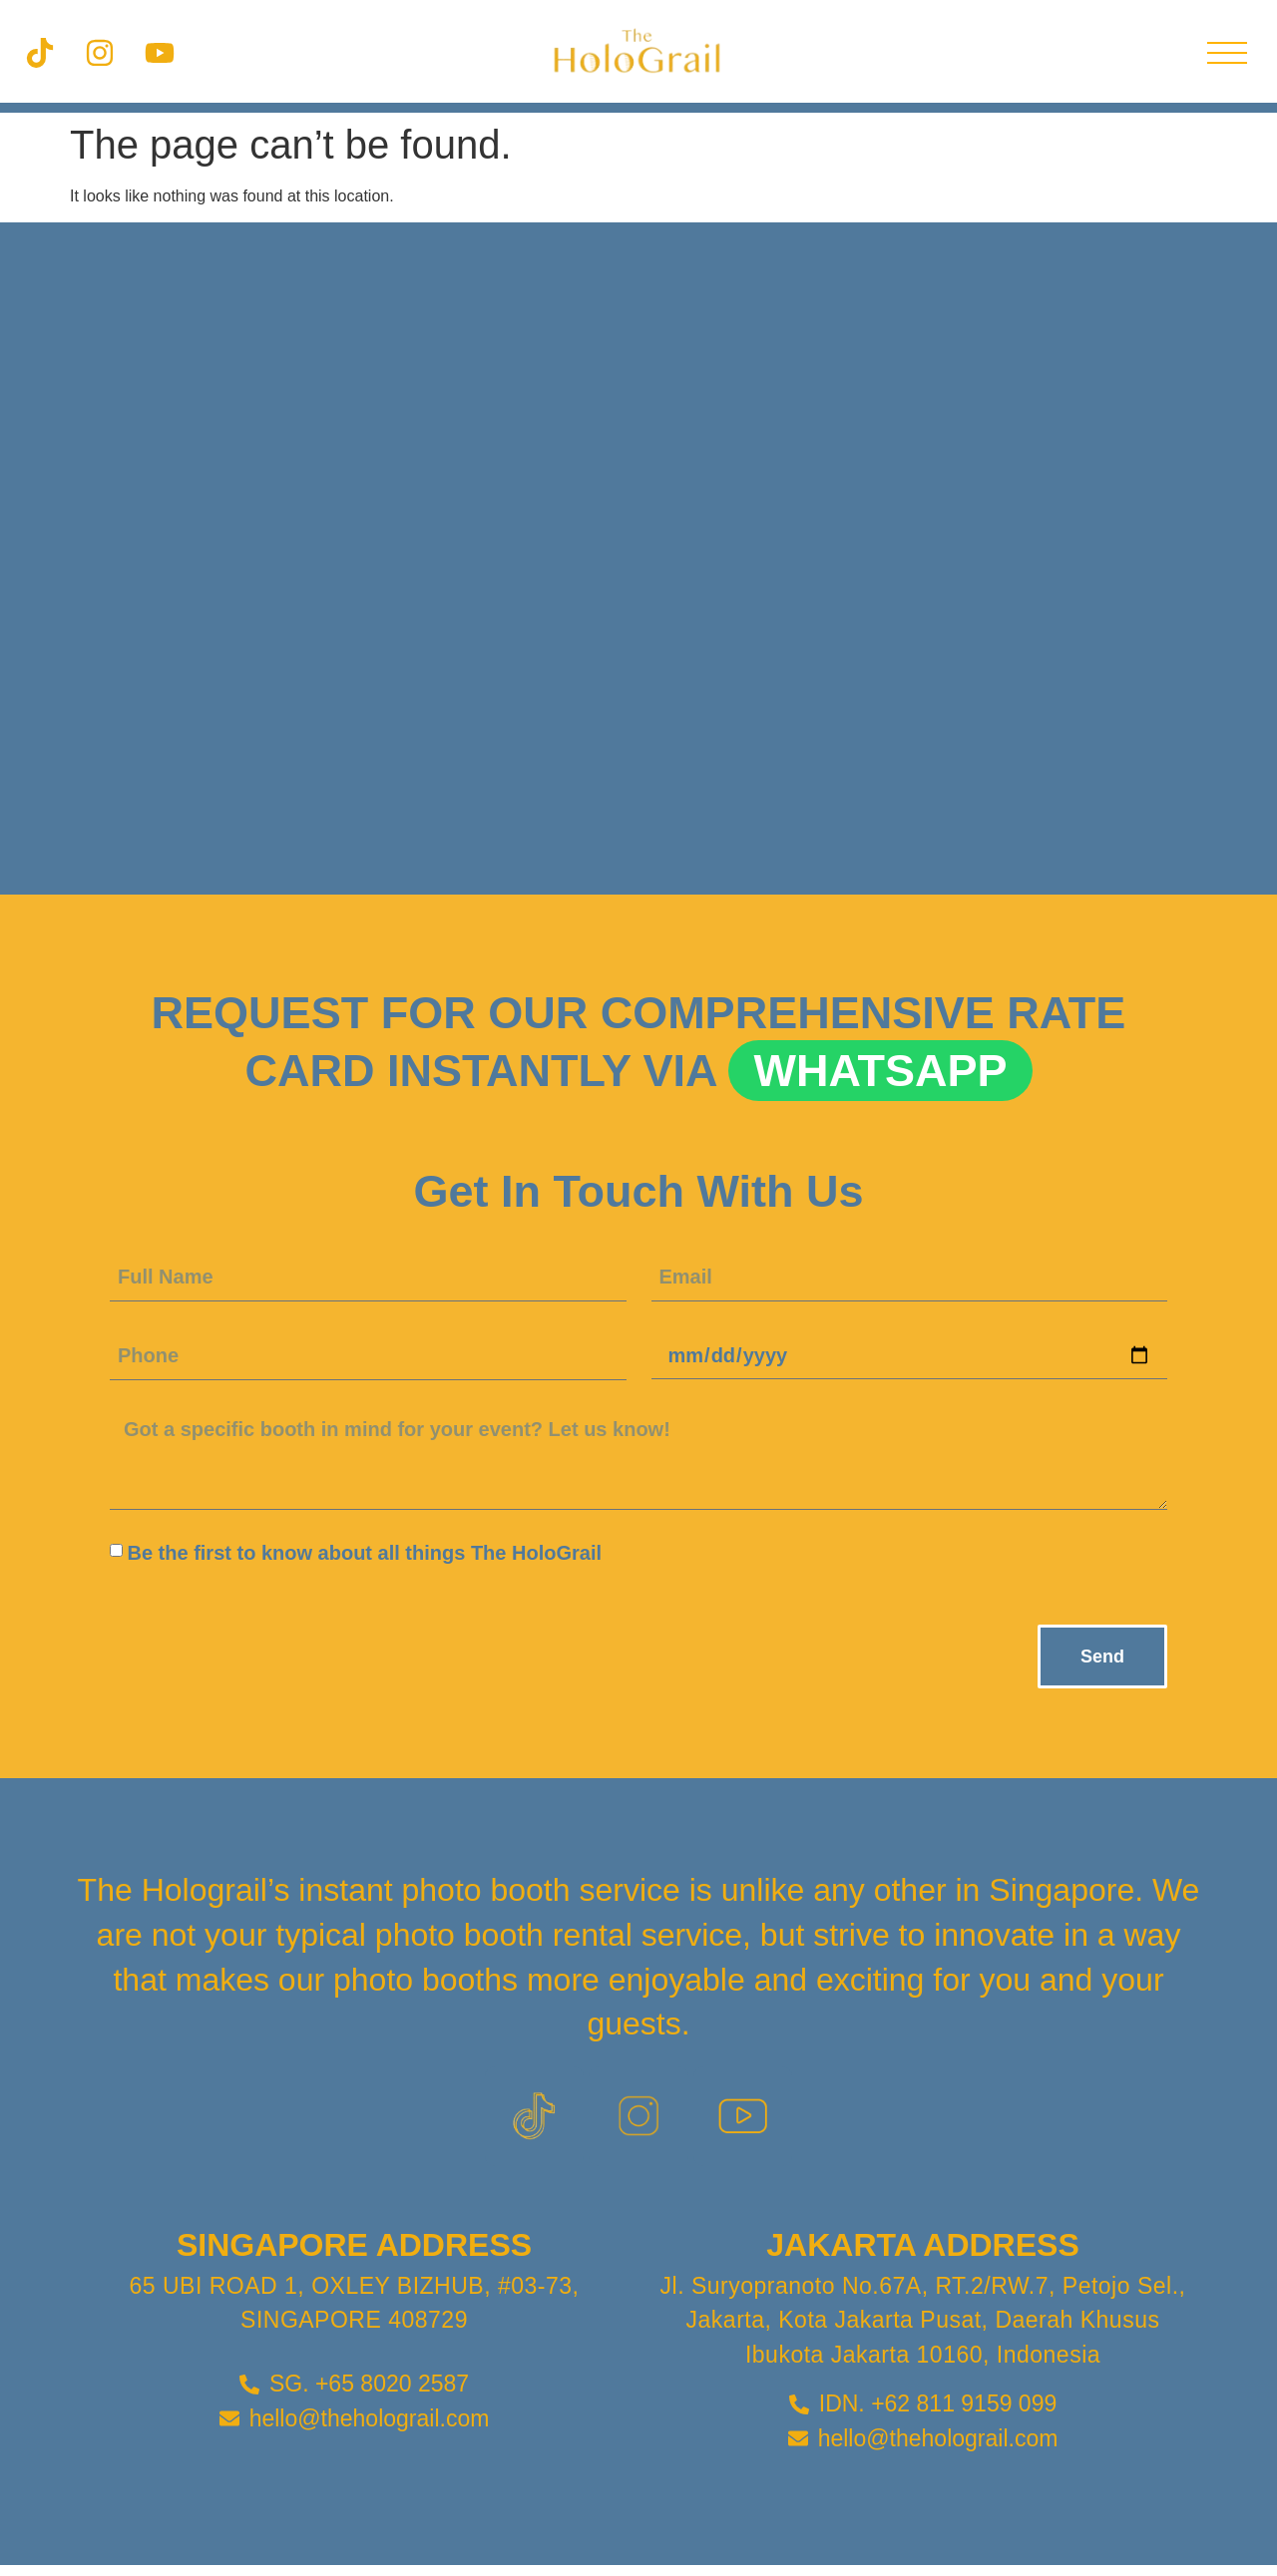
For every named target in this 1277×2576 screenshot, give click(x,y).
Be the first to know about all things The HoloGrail (364, 1553)
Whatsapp (880, 1070)
